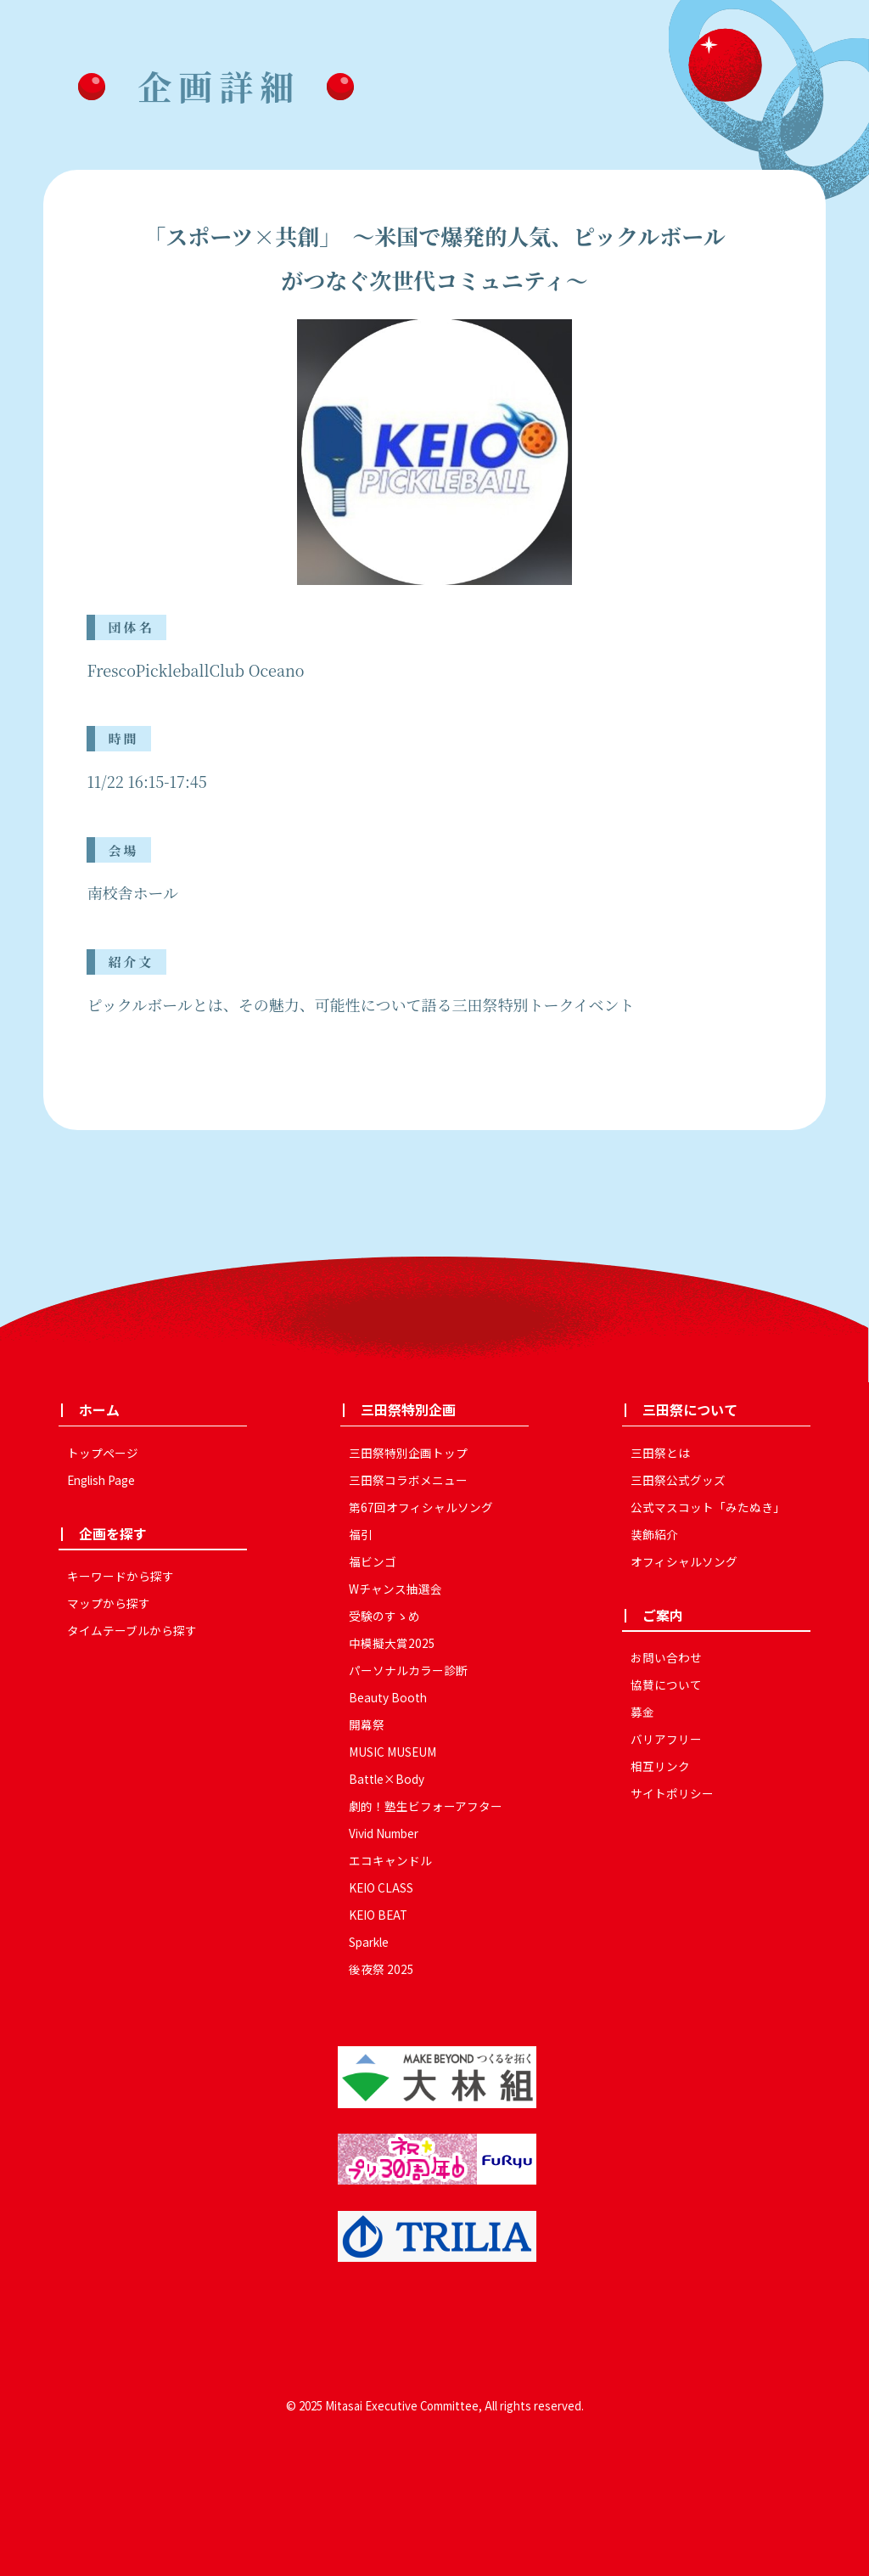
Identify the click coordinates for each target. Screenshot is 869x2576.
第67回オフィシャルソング (421, 1507)
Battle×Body (386, 1778)
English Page (101, 1479)
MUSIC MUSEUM (392, 1751)
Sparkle (369, 1941)
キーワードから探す (120, 1575)
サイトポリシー (672, 1793)
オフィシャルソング (684, 1561)
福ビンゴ (372, 1561)
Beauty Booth (388, 1697)
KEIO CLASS (381, 1887)
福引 (361, 1534)
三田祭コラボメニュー (408, 1479)
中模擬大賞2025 (392, 1642)
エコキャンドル (390, 1860)
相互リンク (660, 1766)
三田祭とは (660, 1452)
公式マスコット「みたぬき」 (708, 1507)
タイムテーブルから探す (132, 1630)
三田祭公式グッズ (678, 1479)
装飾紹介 (654, 1534)
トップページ (102, 1452)
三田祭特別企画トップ (408, 1452)
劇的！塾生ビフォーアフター (425, 1805)
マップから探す (108, 1603)
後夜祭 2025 (381, 1968)
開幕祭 (366, 1724)
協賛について (666, 1684)
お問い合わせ (666, 1657)
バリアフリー (666, 1738)
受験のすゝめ (384, 1615)
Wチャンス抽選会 (395, 1588)
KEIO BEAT (378, 1914)
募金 (642, 1711)
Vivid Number (383, 1833)
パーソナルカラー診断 (408, 1670)
